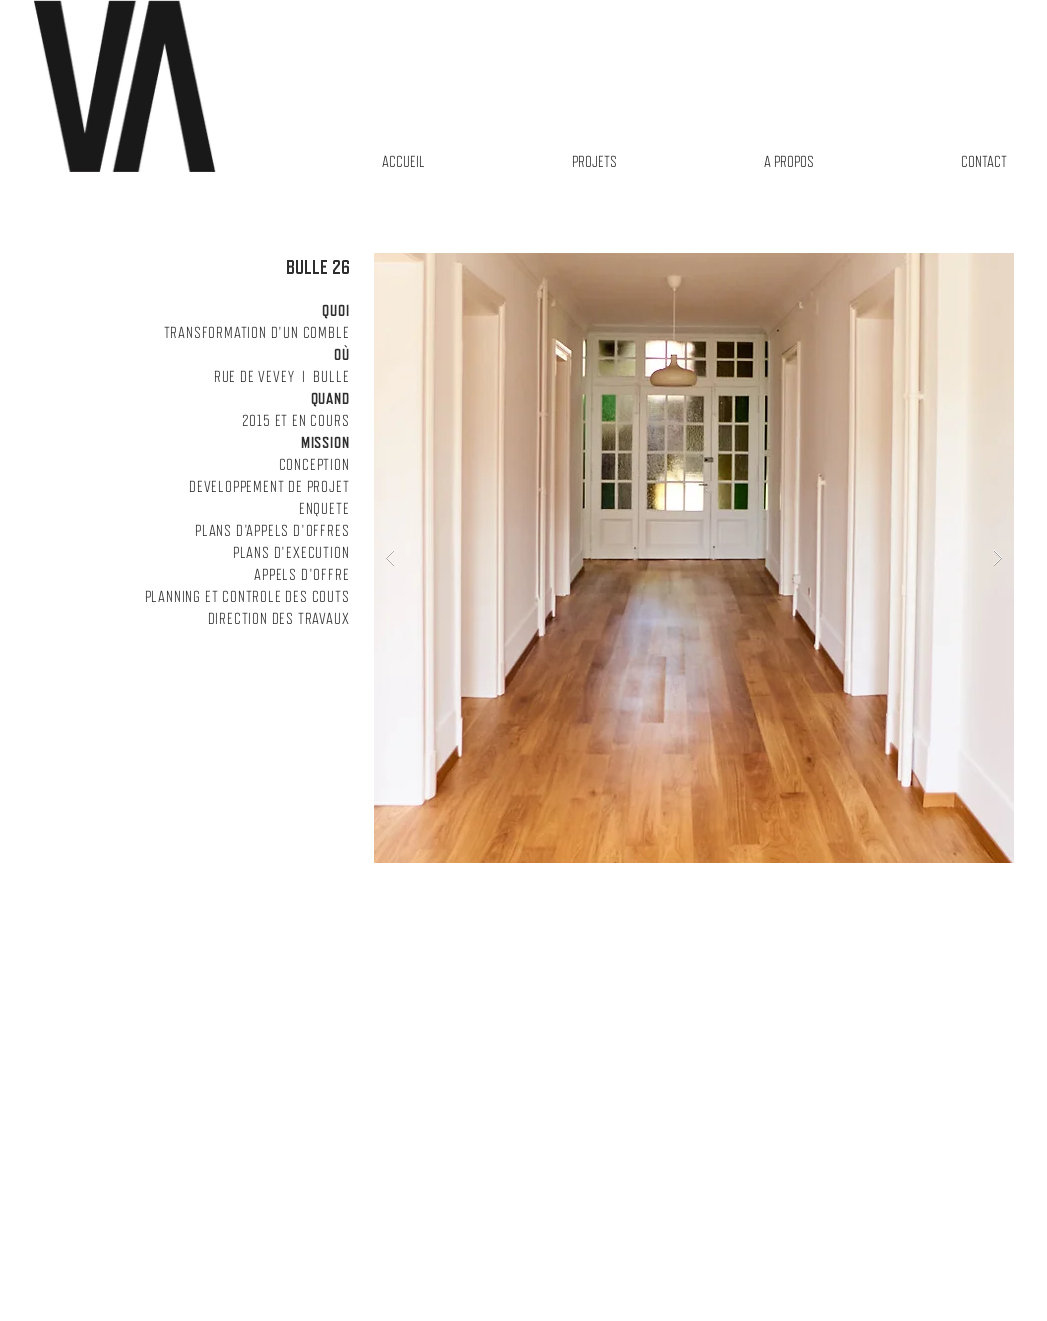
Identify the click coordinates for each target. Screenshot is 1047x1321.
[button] (694, 558)
